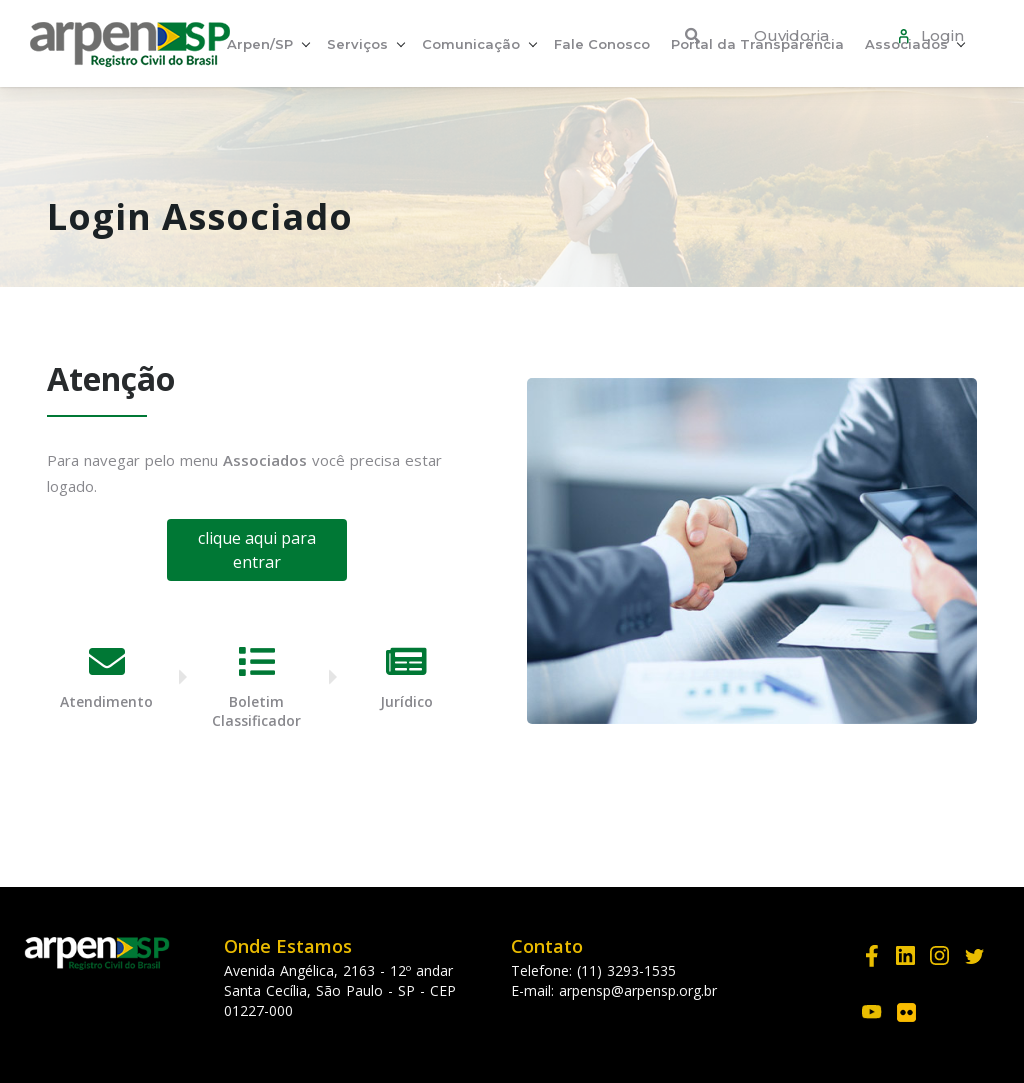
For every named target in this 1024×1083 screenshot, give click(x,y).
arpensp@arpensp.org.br (638, 990)
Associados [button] (906, 44)
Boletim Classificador (256, 711)
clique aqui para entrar (257, 550)
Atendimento (106, 701)
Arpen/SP (260, 44)
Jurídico (406, 701)
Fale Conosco (602, 44)
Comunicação (471, 44)
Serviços (357, 44)
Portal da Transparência (757, 44)
